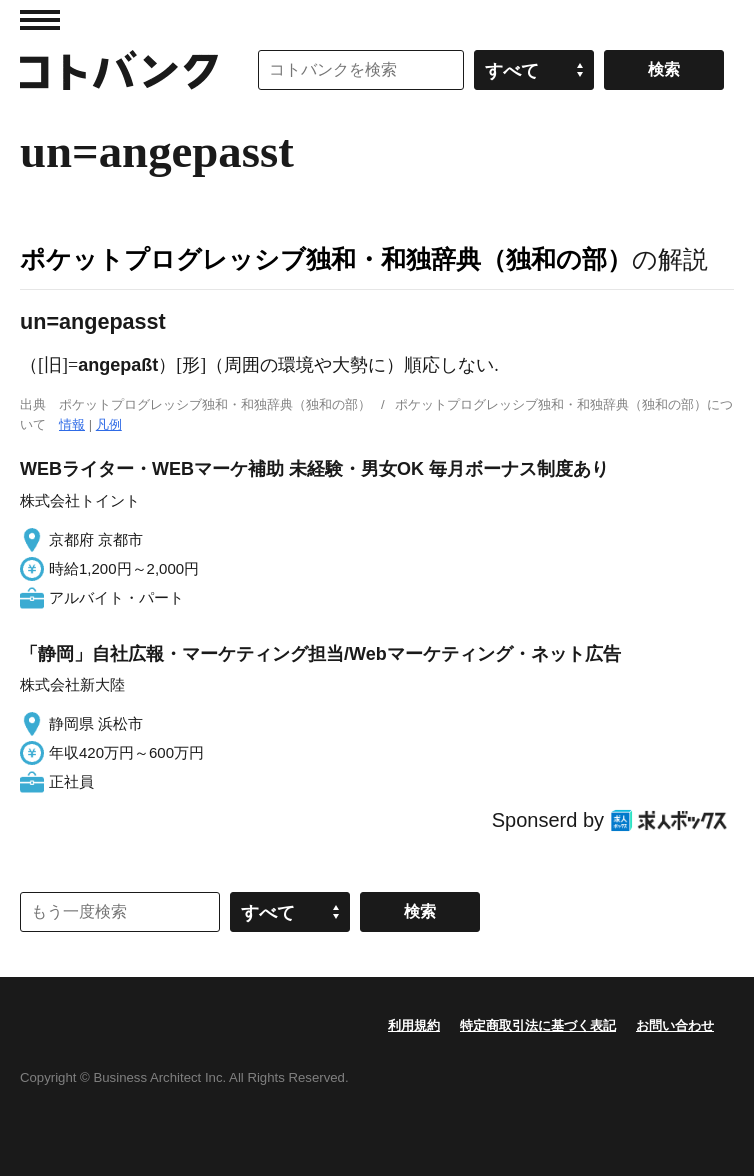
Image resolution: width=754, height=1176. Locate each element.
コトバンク (119, 70)
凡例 (109, 424)
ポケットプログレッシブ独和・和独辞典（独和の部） (326, 259)
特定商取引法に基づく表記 (538, 1025)
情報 (72, 424)
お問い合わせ (675, 1025)
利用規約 (414, 1025)
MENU (40, 20)
